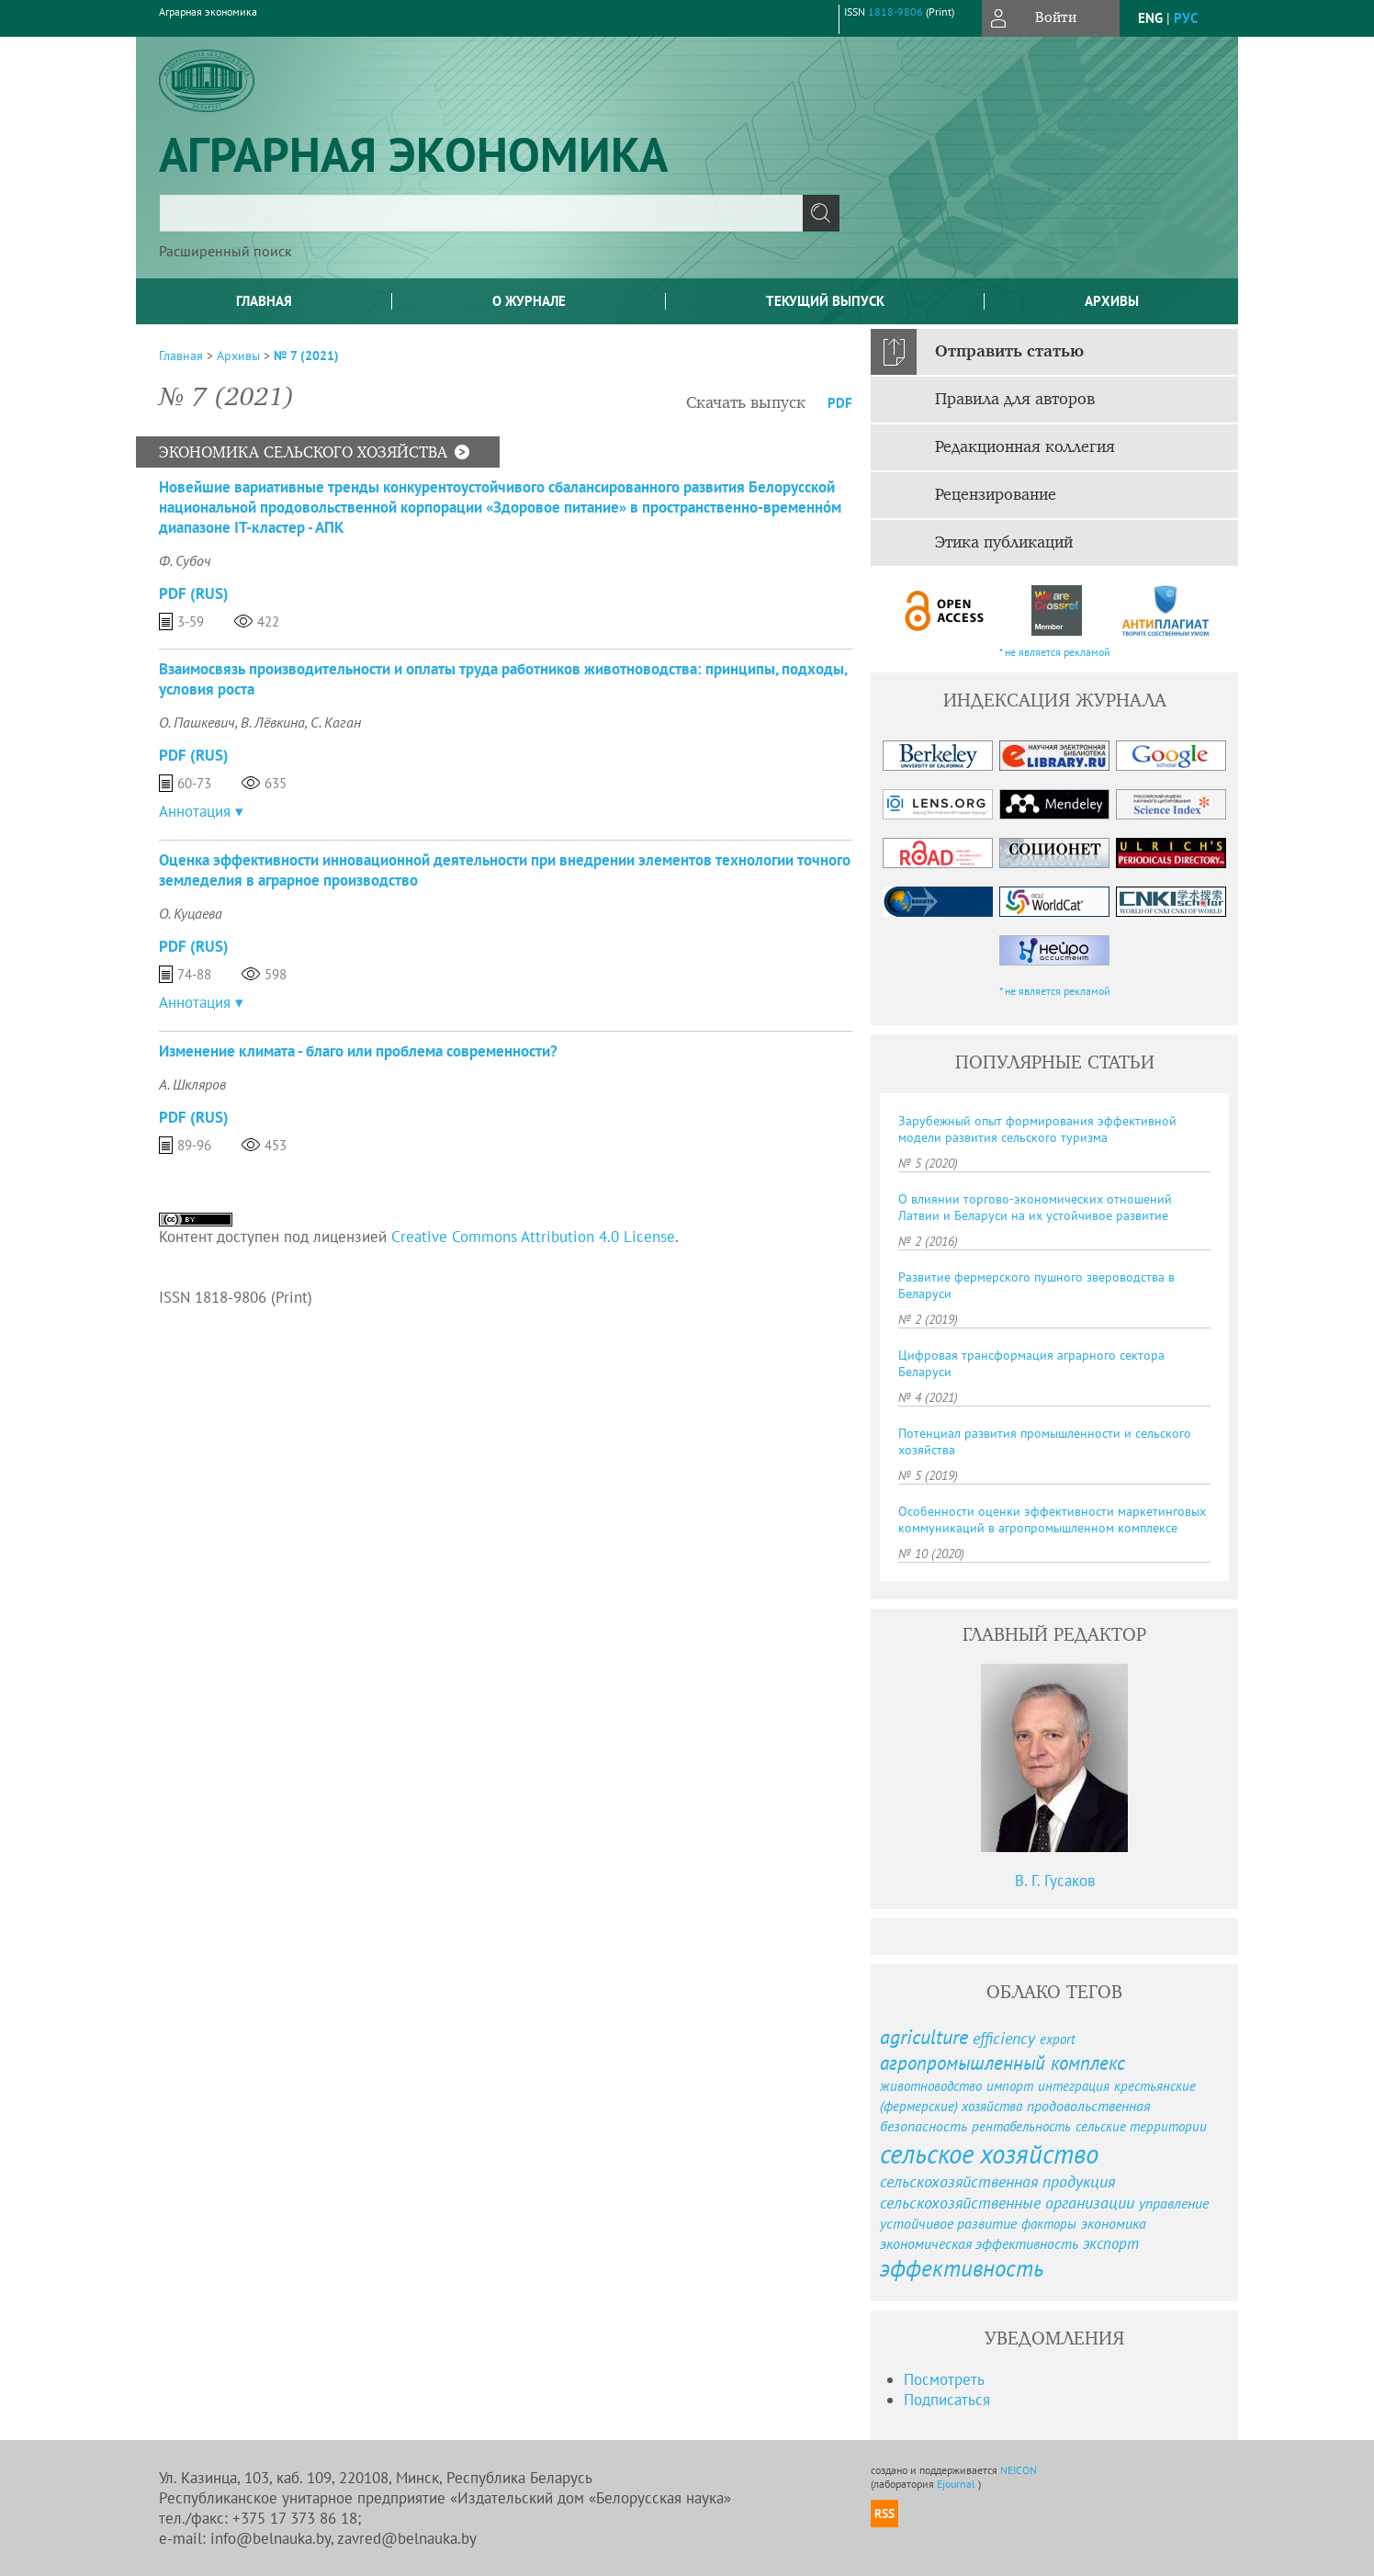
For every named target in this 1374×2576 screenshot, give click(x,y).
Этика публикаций (1004, 543)
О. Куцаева (190, 913)
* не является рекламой (1054, 652)
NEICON (1018, 2470)
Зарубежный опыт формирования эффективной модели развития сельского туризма (1037, 1129)
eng (1150, 18)
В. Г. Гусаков (1055, 1880)
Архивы (1112, 301)
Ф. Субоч (185, 560)
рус (1186, 18)
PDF (840, 403)
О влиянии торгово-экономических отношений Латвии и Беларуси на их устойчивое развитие (1035, 1207)
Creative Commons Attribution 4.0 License (533, 1236)
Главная (264, 301)
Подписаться (947, 2400)
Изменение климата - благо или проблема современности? (358, 1051)
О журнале (529, 301)
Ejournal (957, 2484)
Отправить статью (1009, 352)
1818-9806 (895, 11)
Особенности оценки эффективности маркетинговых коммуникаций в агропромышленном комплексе (1052, 1519)
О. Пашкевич (197, 722)
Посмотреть (944, 2379)
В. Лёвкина (273, 722)
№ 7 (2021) (306, 355)
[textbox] (481, 213)
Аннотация (195, 811)
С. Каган (335, 722)
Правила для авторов (1015, 399)
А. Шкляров (192, 1084)
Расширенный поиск (225, 251)
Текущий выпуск (825, 301)
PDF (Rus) (194, 593)
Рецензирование (995, 495)
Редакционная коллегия (1025, 447)
